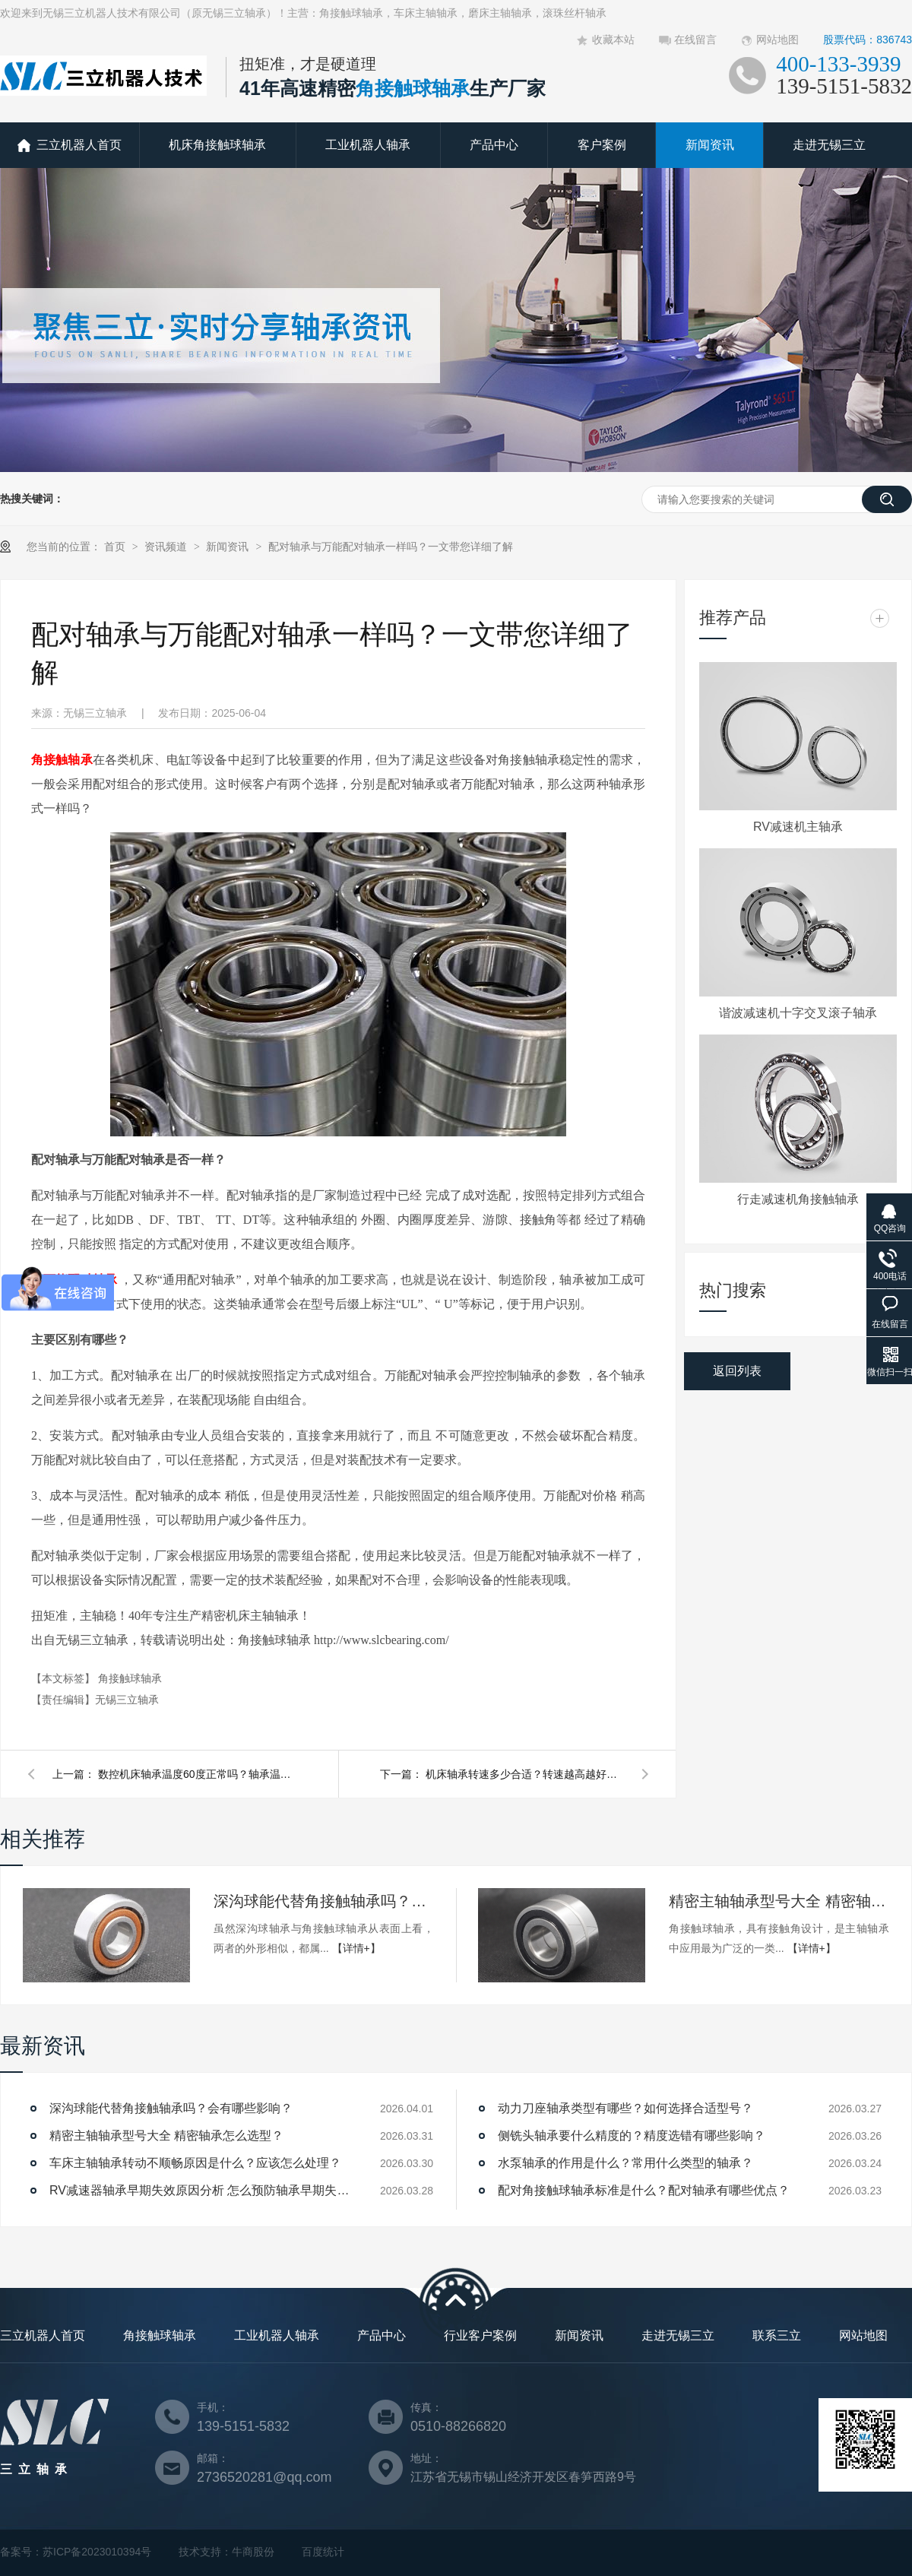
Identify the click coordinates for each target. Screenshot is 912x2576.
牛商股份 (253, 2552)
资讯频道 (167, 546)
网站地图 (777, 39)
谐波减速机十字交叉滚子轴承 (798, 1012)
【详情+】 (356, 1948)
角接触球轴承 (130, 1678)
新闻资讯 (710, 144)
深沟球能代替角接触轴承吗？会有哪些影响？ (324, 1901)
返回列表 (737, 1370)
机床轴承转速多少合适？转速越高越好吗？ (524, 1774)
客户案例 (602, 144)
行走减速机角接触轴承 (798, 1199)
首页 (116, 546)
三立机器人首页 (79, 144)
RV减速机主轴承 (798, 826)
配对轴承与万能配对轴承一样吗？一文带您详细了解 (390, 546)
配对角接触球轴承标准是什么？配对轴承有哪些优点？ (644, 2190)
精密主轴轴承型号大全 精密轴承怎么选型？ (779, 1901)
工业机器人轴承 (367, 144)
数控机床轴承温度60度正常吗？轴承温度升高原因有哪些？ (197, 1774)
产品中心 (494, 144)
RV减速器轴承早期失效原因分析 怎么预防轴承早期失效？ (201, 2190)
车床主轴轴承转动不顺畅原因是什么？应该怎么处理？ (195, 2162)
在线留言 (695, 39)
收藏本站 (613, 39)
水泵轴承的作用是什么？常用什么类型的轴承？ (625, 2162)
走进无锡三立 (829, 144)
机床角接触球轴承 (217, 144)
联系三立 (776, 2335)
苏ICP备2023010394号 (97, 2552)
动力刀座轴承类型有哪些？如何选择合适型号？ (625, 2108)
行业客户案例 (480, 2335)
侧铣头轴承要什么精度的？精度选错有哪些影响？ (631, 2135)
